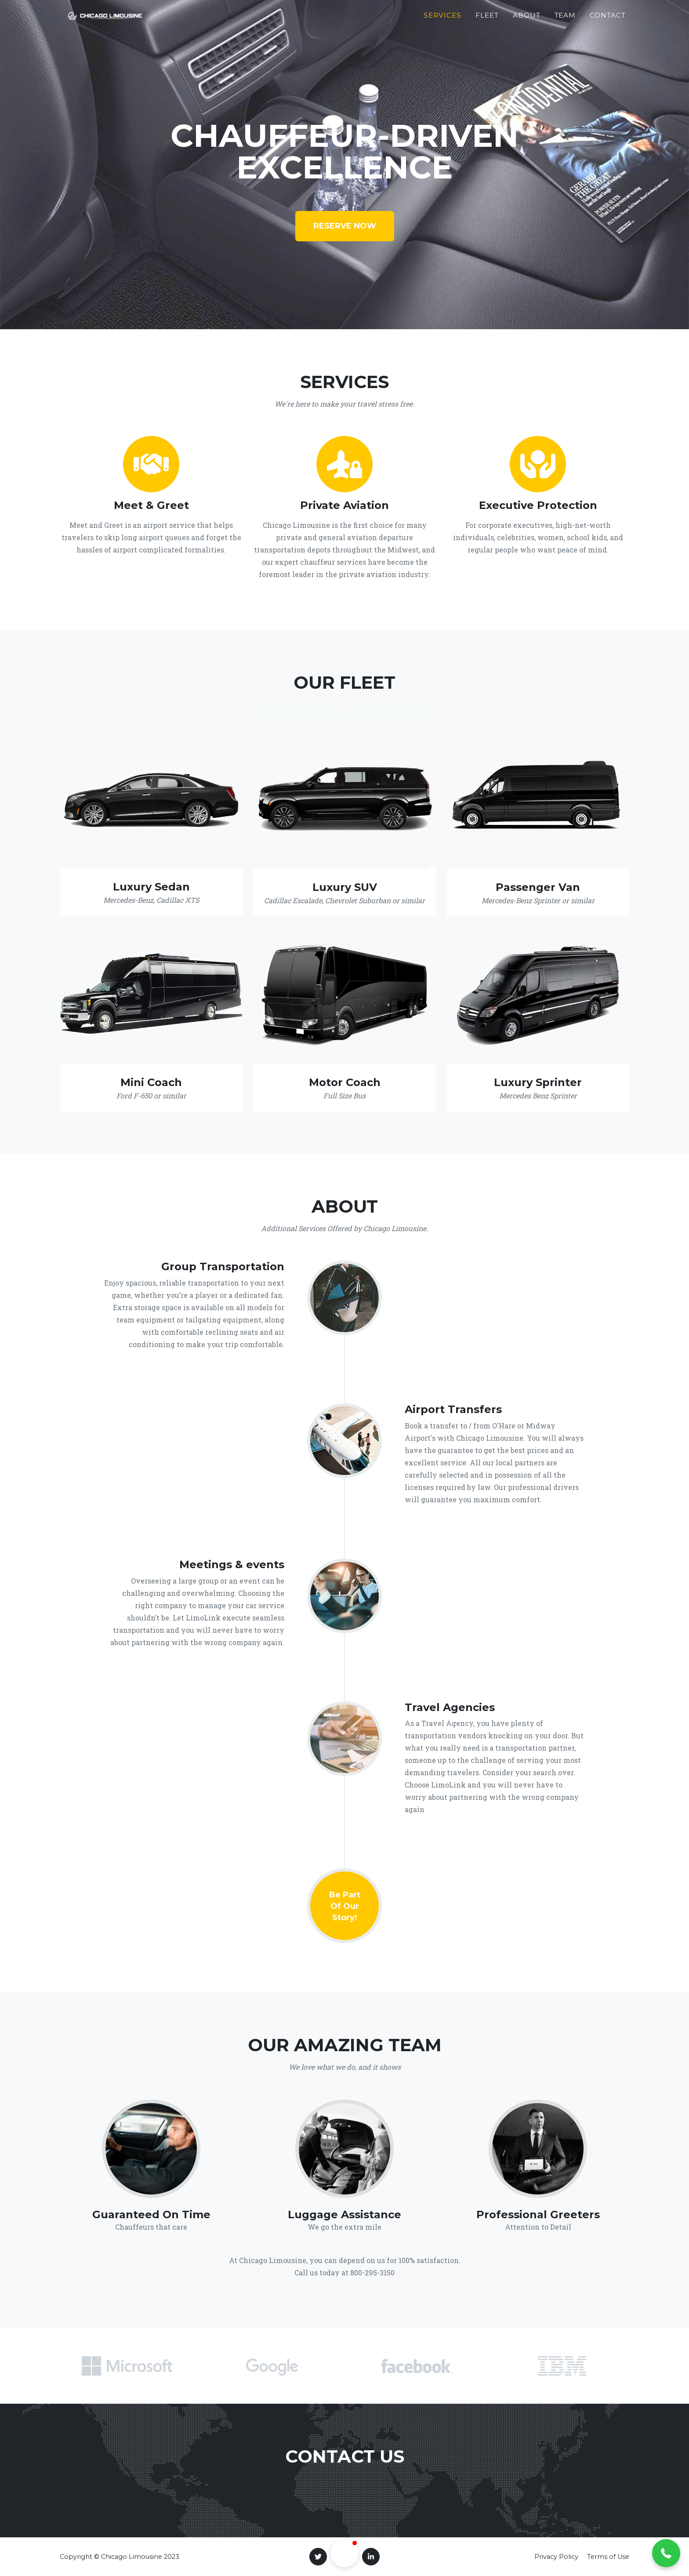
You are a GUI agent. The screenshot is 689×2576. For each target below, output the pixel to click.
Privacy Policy (556, 2557)
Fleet (487, 19)
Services (442, 19)
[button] (666, 2553)
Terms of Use (608, 2557)
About (526, 19)
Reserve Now (344, 226)
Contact (608, 19)
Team (565, 19)
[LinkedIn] (371, 2556)
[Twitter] (318, 2556)
